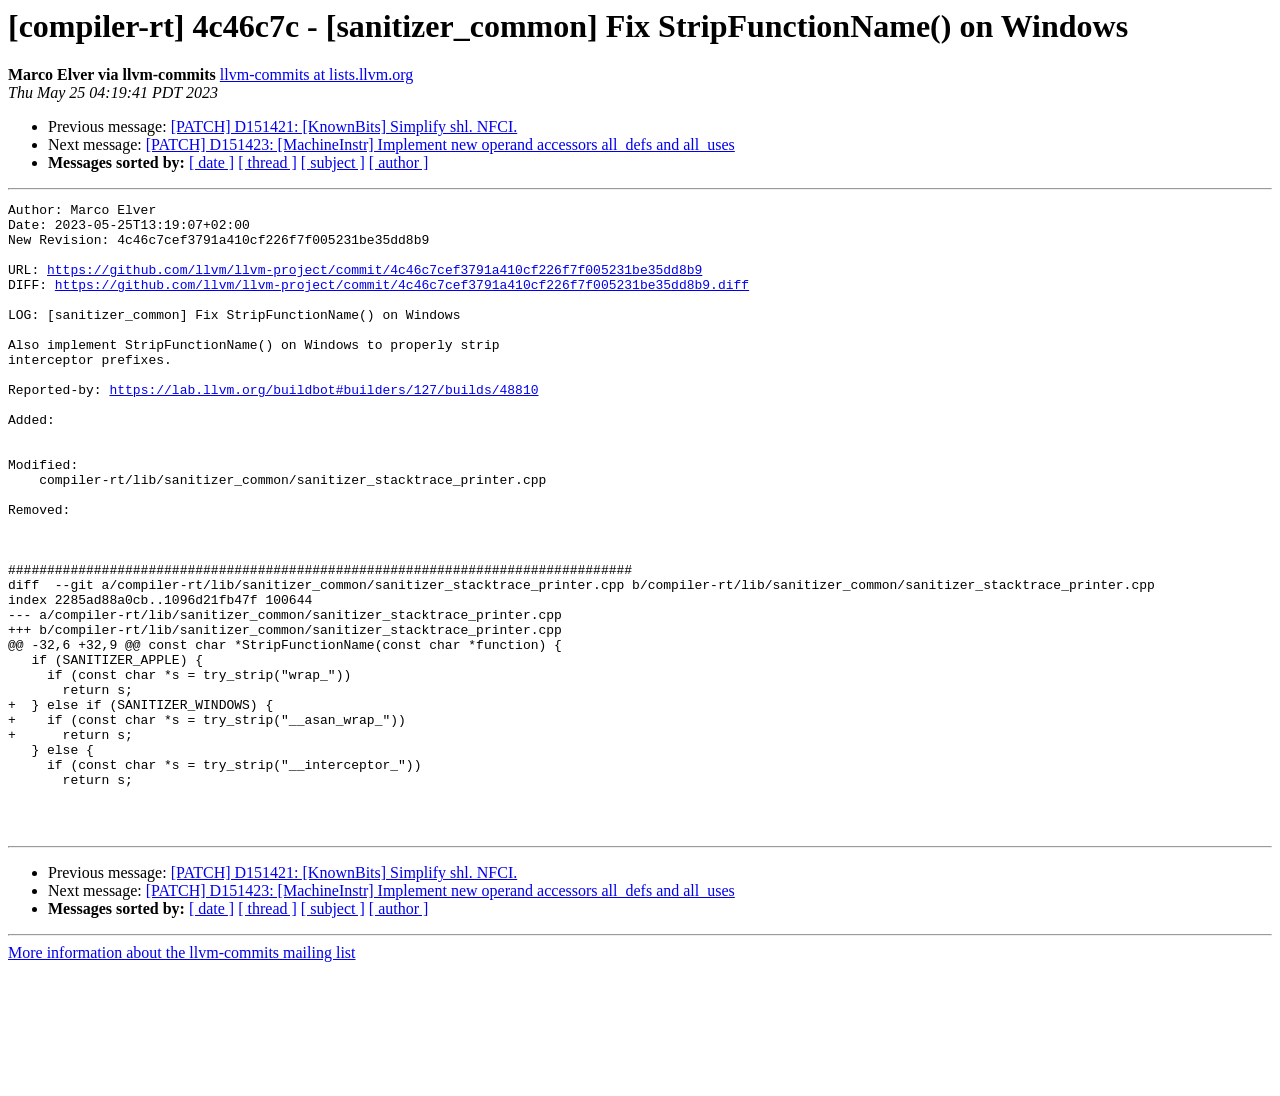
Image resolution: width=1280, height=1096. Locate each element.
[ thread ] (267, 162)
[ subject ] (333, 162)
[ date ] (211, 162)
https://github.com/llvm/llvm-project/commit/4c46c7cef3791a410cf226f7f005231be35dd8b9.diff (402, 302)
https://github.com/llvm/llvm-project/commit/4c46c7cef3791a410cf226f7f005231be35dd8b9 (374, 284)
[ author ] (399, 162)
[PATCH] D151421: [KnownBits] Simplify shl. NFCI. (344, 126)
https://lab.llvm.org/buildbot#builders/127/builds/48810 (323, 428)
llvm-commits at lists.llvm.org (316, 74)
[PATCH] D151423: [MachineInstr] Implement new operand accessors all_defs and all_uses (440, 144)
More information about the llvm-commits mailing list (182, 1078)
